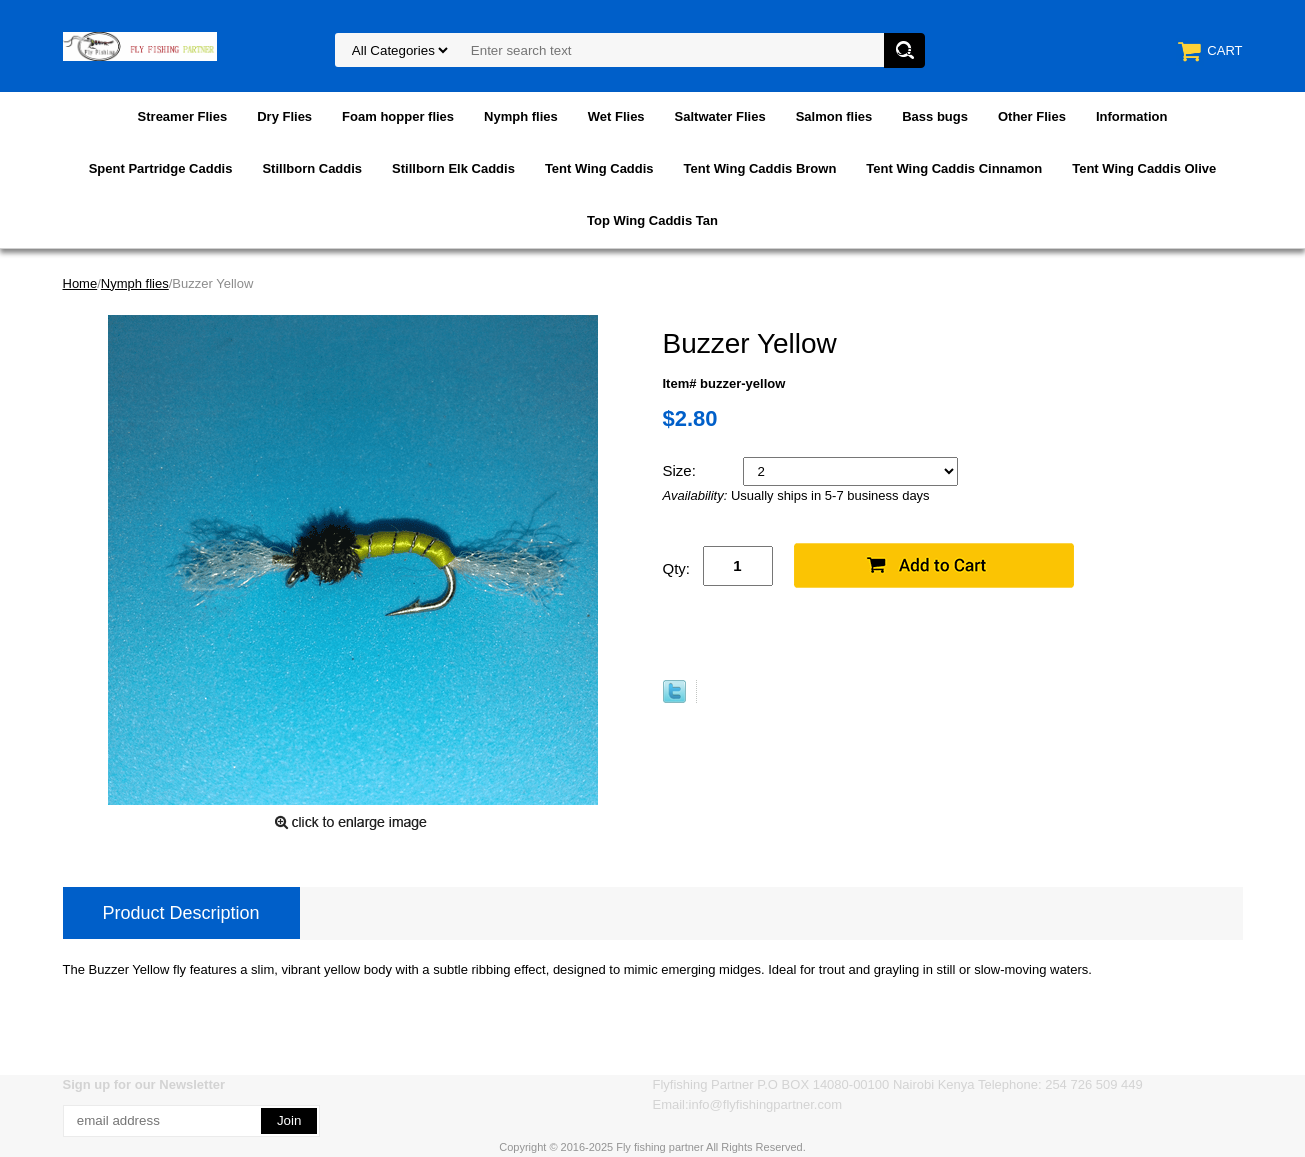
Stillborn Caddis (312, 168)
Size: (682, 470)
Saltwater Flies (720, 116)
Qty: (677, 568)
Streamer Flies (183, 116)
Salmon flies (834, 116)
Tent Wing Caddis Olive (1144, 168)
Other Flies (1032, 116)
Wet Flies (616, 116)
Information (1132, 116)
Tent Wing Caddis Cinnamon (954, 168)
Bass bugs (935, 116)
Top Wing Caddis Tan (652, 220)
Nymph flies (521, 116)
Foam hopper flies (398, 116)
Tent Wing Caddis (599, 168)
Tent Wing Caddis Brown (760, 168)
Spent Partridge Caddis (161, 168)
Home (80, 283)
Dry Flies (284, 116)
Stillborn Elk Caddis (453, 168)
